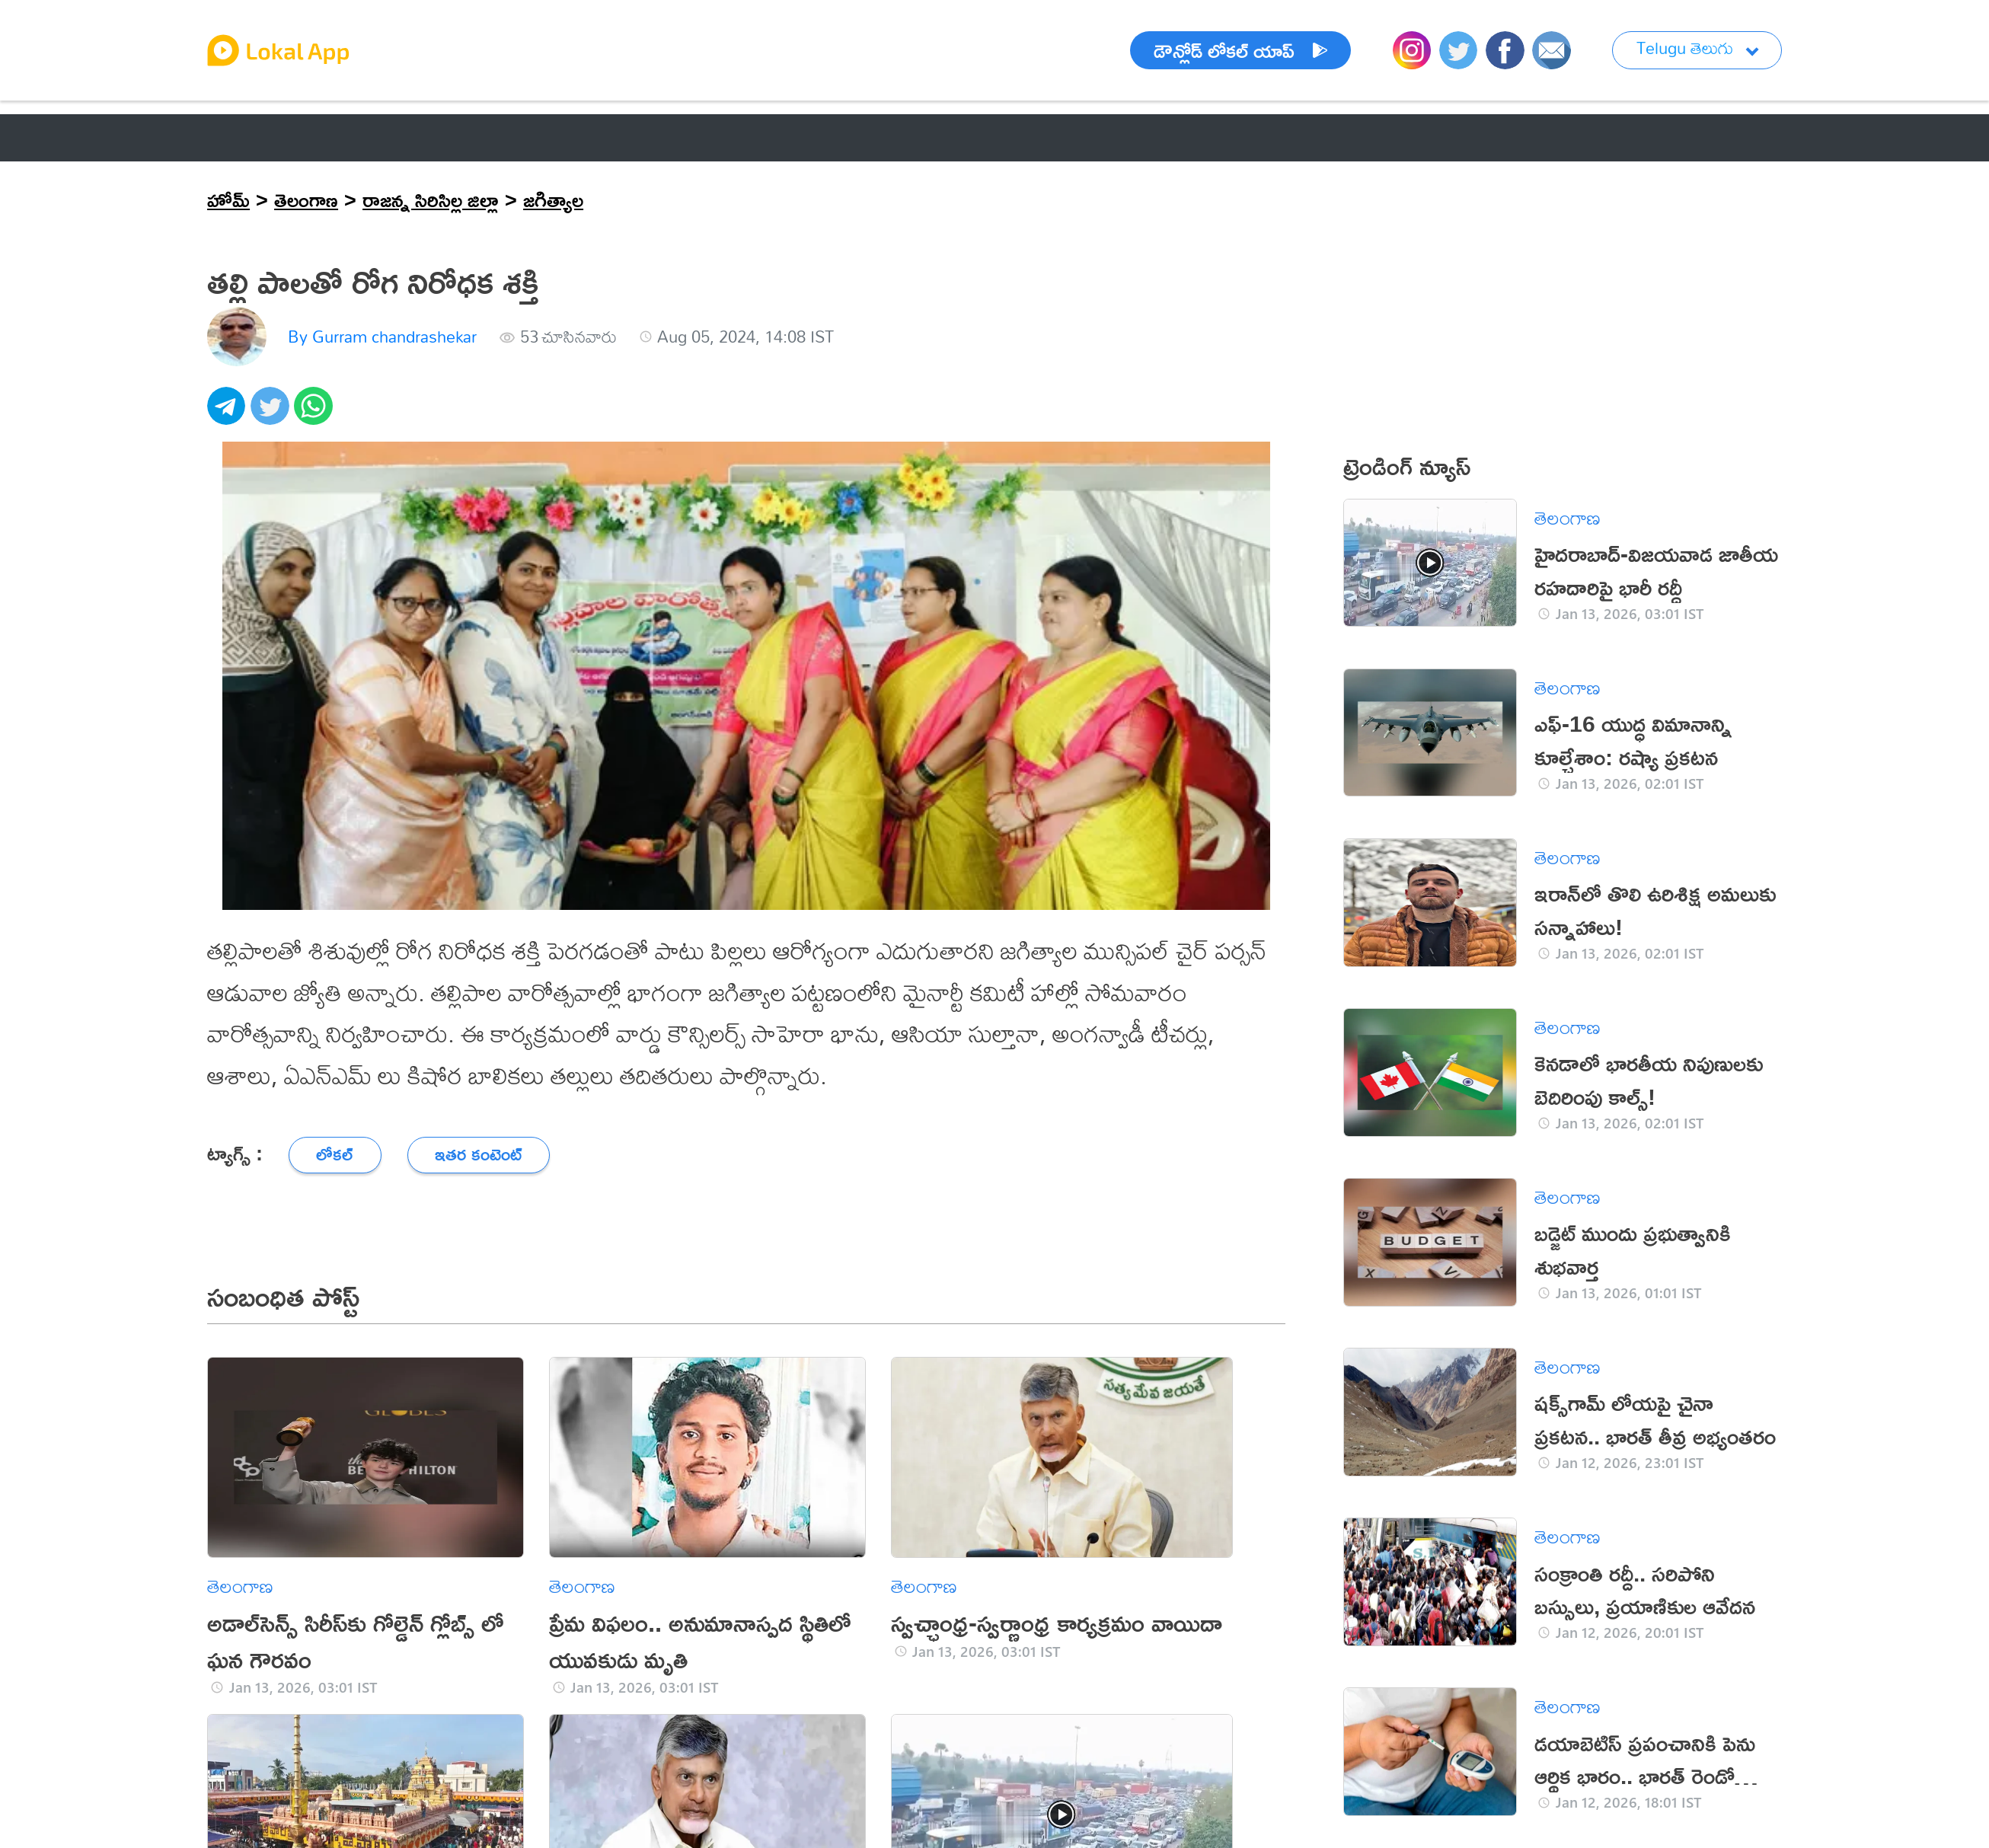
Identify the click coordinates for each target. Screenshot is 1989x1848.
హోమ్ (228, 199)
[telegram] (229, 414)
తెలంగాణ (306, 199)
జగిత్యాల (553, 199)
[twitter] (272, 414)
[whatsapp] (315, 414)
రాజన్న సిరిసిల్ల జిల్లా (430, 199)
